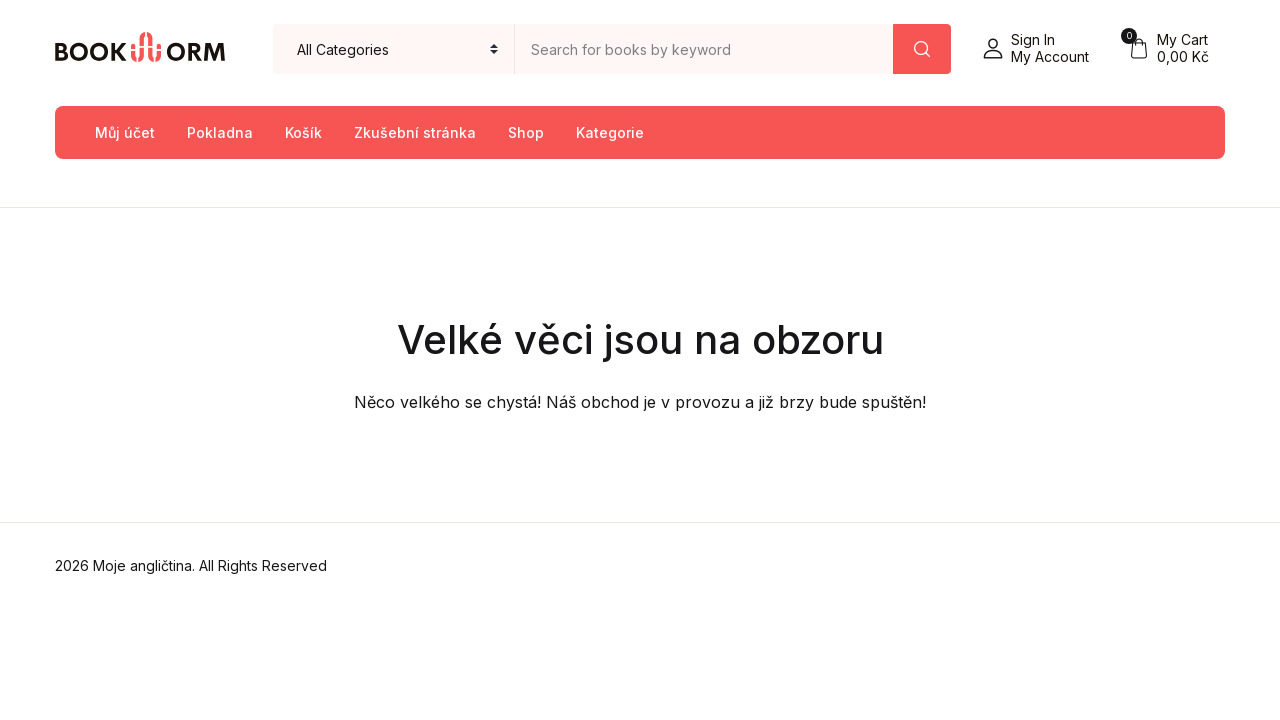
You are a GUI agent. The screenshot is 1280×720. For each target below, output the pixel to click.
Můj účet (125, 132)
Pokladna (220, 132)
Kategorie (610, 132)
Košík (303, 132)
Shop (526, 132)
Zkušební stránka (415, 132)
